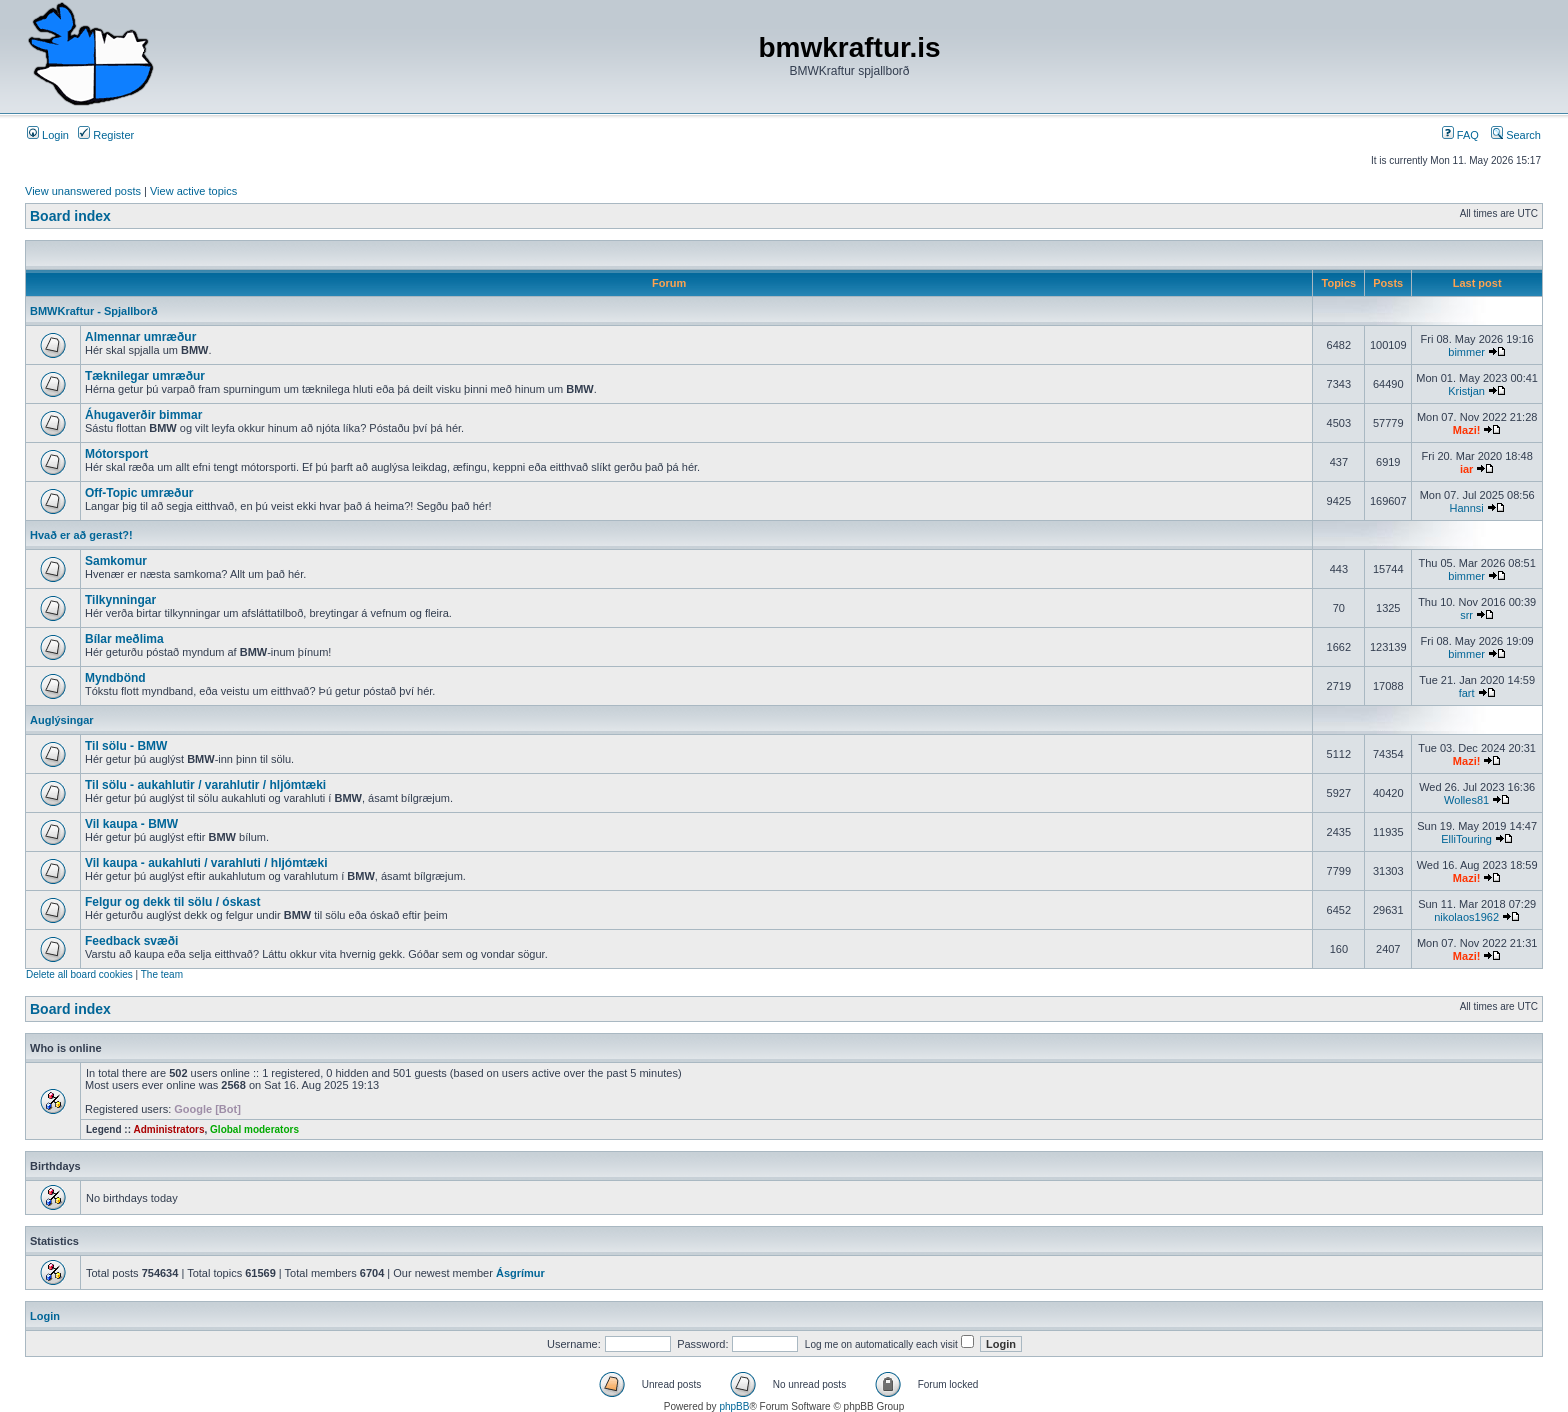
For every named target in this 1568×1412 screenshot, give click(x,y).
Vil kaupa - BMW (131, 824)
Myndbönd (115, 678)
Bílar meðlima (124, 639)
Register (106, 135)
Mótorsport (116, 454)
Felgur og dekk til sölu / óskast (172, 902)
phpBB (734, 1406)
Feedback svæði (131, 941)
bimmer (1466, 352)
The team (162, 974)
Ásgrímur (520, 1273)
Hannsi (1466, 508)
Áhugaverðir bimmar (143, 415)
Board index (70, 216)
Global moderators (254, 1129)
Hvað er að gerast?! (81, 535)
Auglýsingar (62, 720)
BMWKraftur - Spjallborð (94, 311)
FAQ (1460, 135)
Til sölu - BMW (126, 746)
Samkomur (116, 561)
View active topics (193, 191)
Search (1516, 135)
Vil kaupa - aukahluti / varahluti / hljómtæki (206, 863)
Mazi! (1467, 430)
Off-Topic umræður (139, 493)
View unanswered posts (83, 191)
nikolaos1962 (1466, 917)
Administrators (168, 1129)
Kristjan (1466, 391)
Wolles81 (1466, 800)
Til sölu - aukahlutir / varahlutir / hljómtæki (205, 785)
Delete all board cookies (79, 974)
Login (48, 135)
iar (1466, 469)
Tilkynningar (120, 600)
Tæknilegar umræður (145, 376)
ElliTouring (1466, 839)
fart (1467, 693)
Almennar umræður (140, 337)
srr (1466, 615)
